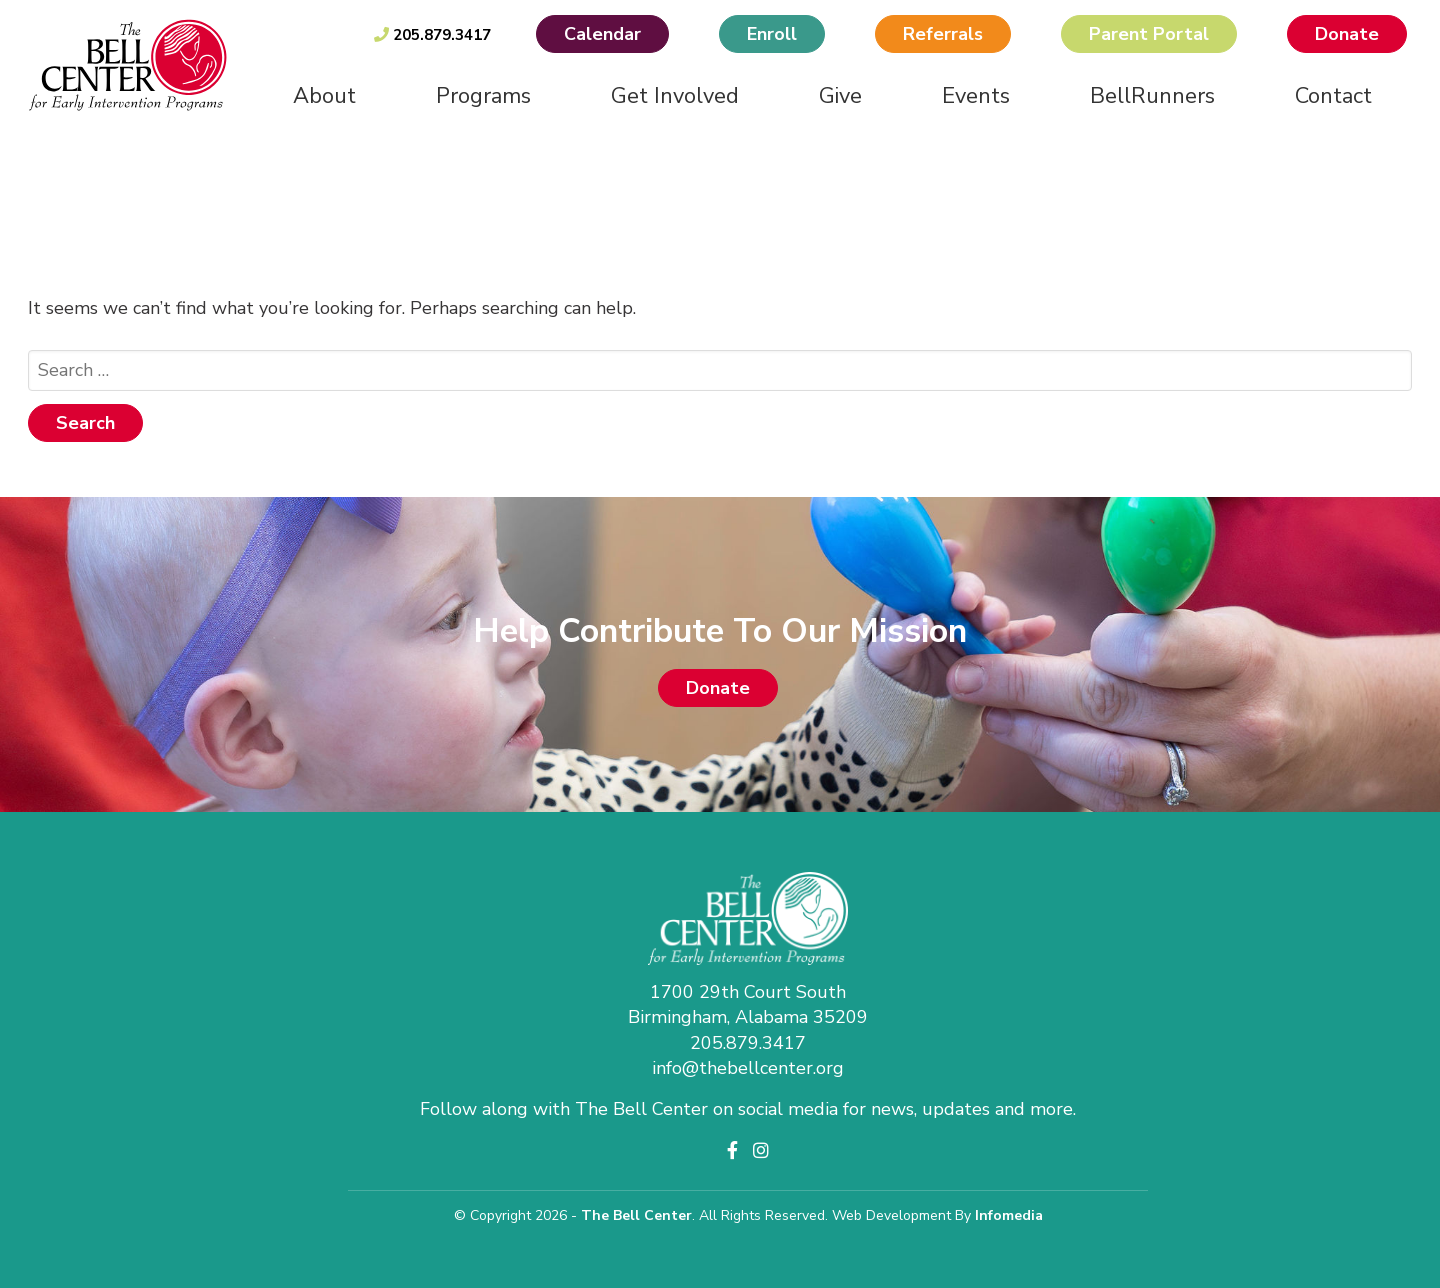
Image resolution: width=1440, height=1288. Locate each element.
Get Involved (675, 96)
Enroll (772, 34)
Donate (1347, 34)
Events (976, 96)
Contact (1333, 96)
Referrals (943, 34)
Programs (483, 96)
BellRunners (1152, 96)
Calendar (602, 34)
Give (840, 96)
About (324, 96)
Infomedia (1009, 1215)
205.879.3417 (432, 35)
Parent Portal (1149, 34)
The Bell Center (636, 1215)
